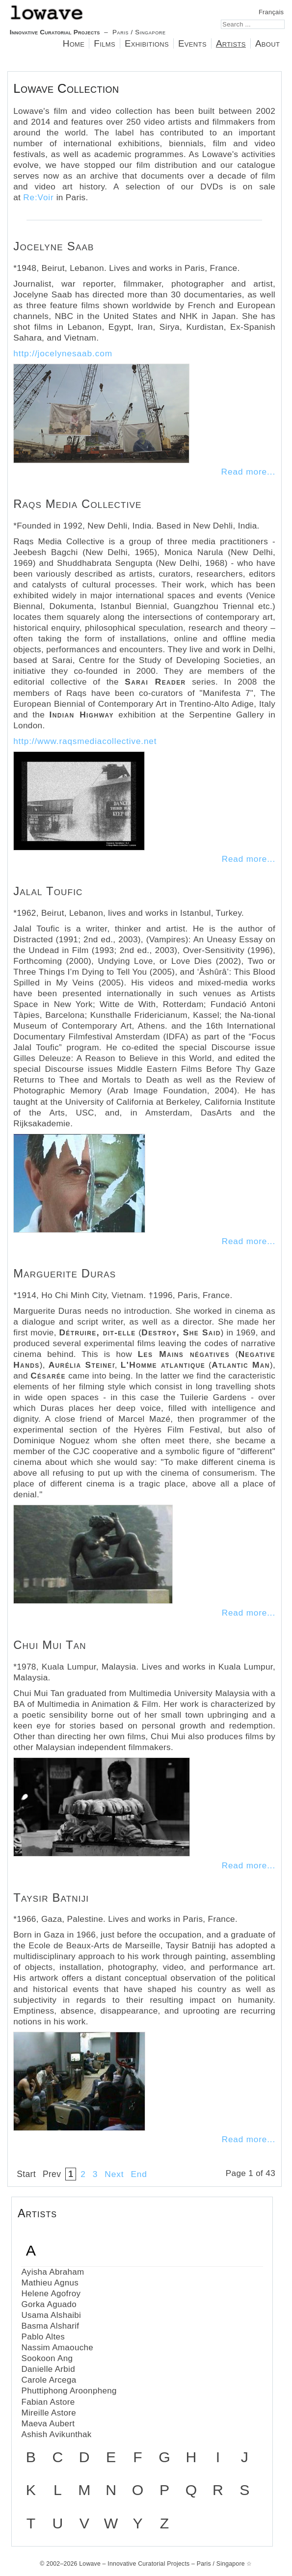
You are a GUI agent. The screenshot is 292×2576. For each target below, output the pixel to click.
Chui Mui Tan (49, 1644)
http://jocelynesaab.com (62, 353)
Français (271, 12)
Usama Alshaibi (51, 2315)
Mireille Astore (48, 2412)
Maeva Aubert (48, 2423)
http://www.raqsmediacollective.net (85, 741)
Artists (231, 43)
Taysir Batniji (51, 1897)
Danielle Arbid (48, 2369)
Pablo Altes (43, 2336)
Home (74, 43)
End (139, 2174)
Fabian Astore (48, 2402)
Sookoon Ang (47, 2358)
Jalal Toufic (47, 891)
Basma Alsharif (50, 2326)
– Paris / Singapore (88, 20)
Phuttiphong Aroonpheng (68, 2390)
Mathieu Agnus (50, 2282)
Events (192, 43)
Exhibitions (147, 43)
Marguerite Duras (64, 1273)
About (267, 43)
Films (104, 43)
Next (114, 2174)
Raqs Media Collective (77, 503)
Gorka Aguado (49, 2304)
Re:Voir (38, 197)
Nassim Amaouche (57, 2347)
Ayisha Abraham (52, 2272)
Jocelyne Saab (53, 246)
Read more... (248, 472)
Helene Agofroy (50, 2293)
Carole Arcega (48, 2380)
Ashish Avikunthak (56, 2434)
